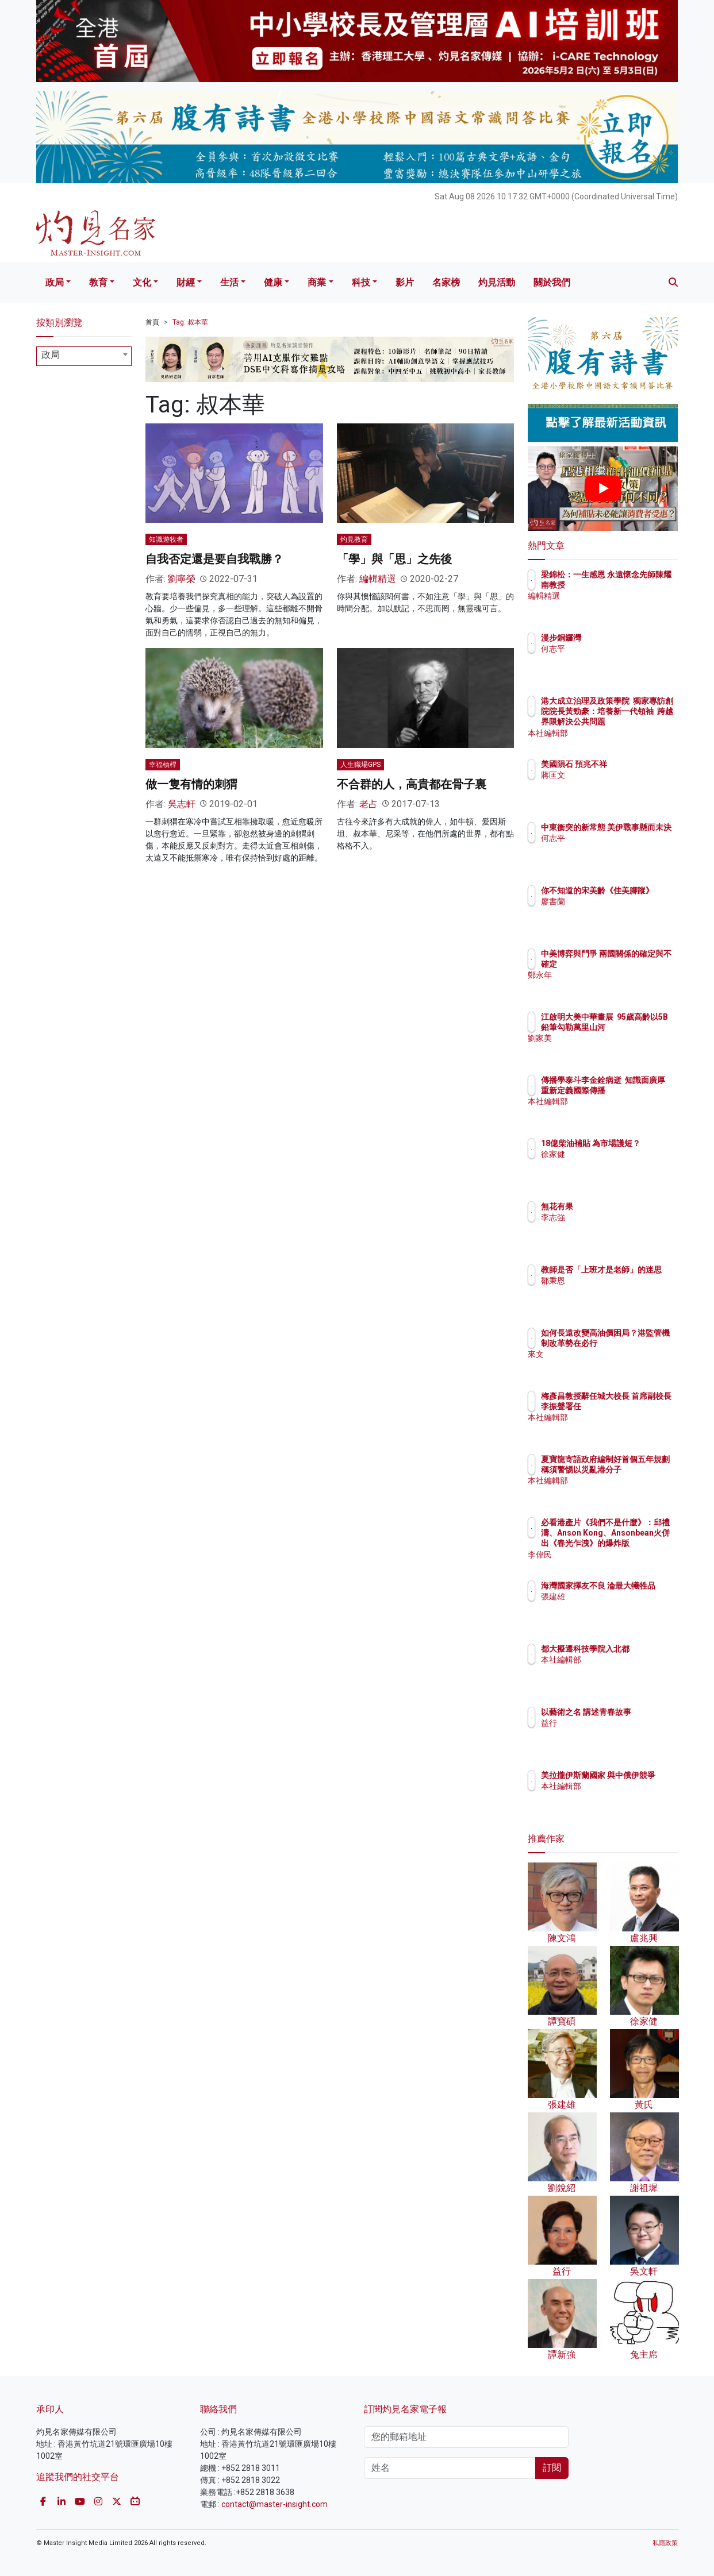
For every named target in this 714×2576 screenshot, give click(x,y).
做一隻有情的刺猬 (191, 784)
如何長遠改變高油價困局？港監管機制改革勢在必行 (640, 1343)
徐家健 (620, 1164)
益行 (616, 1733)
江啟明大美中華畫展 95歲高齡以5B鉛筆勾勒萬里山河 (640, 1027)
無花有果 (624, 1206)
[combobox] (84, 356)
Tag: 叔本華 (190, 322)
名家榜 (446, 282)
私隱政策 (665, 2543)
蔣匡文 (620, 785)
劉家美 (620, 1049)
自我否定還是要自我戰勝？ (214, 559)
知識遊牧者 (166, 539)
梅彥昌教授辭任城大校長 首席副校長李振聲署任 (640, 1406)
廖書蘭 (620, 911)
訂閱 (552, 2467)
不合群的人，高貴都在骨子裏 (411, 784)
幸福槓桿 (162, 765)
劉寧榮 (181, 578)
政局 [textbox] (50, 354)
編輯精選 (377, 578)
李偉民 (620, 1554)
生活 (229, 282)
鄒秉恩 (620, 1290)
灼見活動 (496, 282)
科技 (361, 282)
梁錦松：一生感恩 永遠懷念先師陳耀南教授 (637, 585)
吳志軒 (181, 804)
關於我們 (551, 282)
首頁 (152, 322)
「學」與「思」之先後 (394, 559)
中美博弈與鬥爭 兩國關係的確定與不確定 (640, 964)
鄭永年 (620, 985)
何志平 (620, 648)
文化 (142, 282)
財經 (185, 282)
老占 (368, 804)
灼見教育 (354, 539)
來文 (616, 1365)
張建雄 (620, 1606)
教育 (98, 282)
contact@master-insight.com (274, 2504)
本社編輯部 (628, 733)
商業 (317, 282)
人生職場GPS (360, 765)
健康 (273, 282)
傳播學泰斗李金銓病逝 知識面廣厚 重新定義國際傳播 (640, 1090)
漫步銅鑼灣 (628, 637)
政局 (54, 282)
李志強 (620, 1217)
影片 (405, 282)
